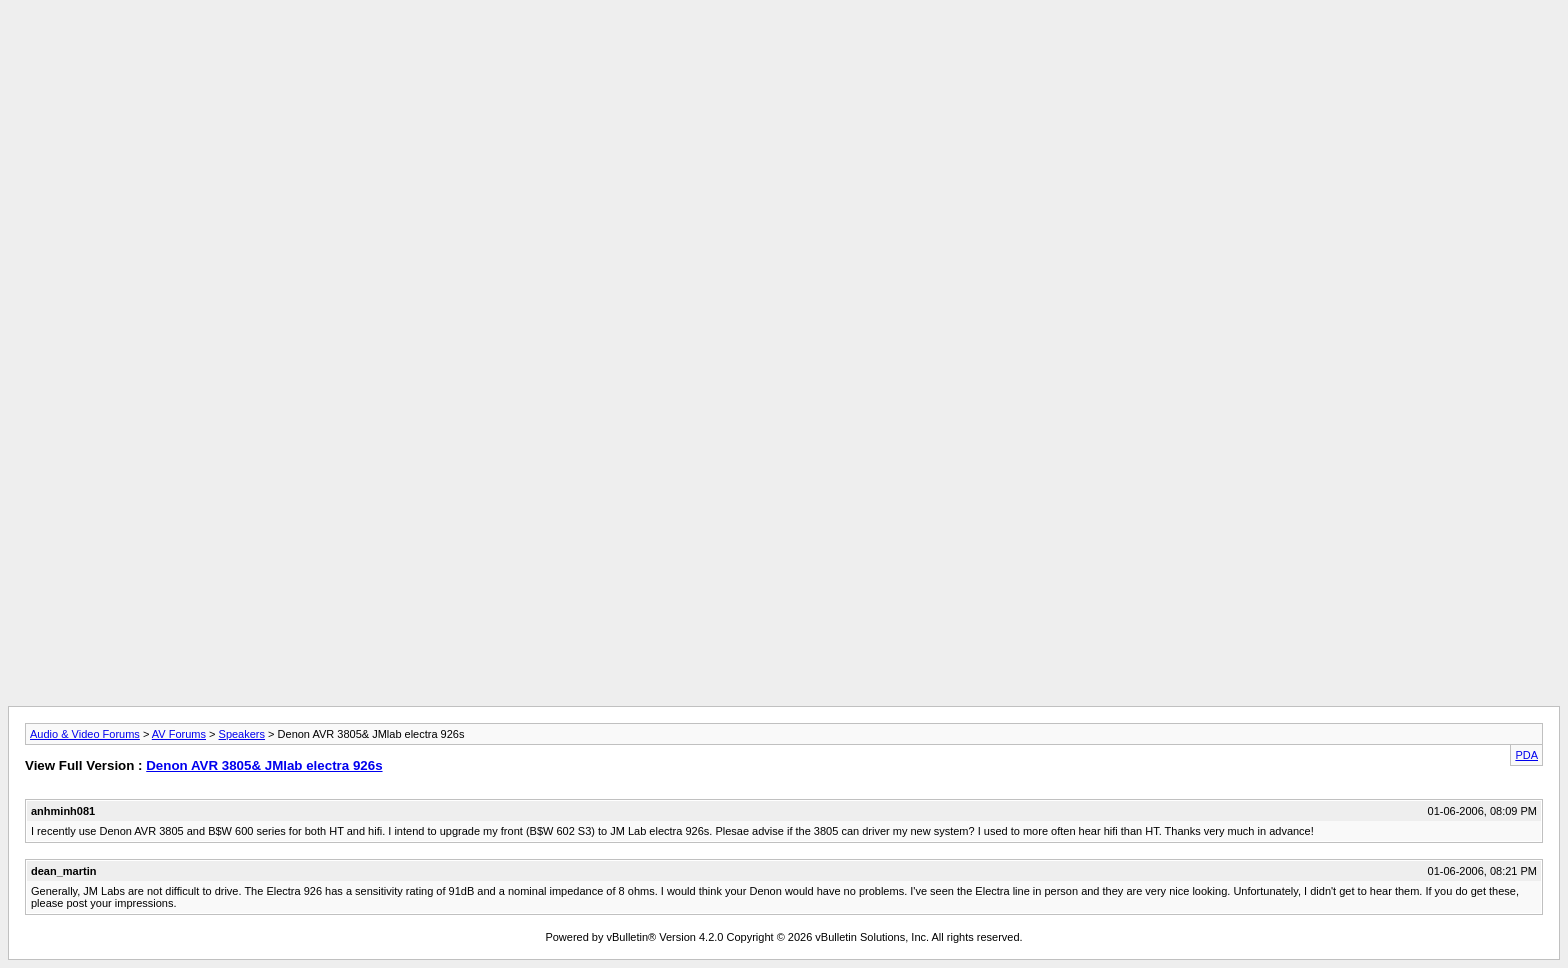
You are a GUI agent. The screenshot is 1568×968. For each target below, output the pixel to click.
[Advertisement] (784, 53)
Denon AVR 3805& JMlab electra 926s (264, 765)
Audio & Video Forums (85, 734)
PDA (1526, 755)
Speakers (242, 734)
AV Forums (179, 734)
